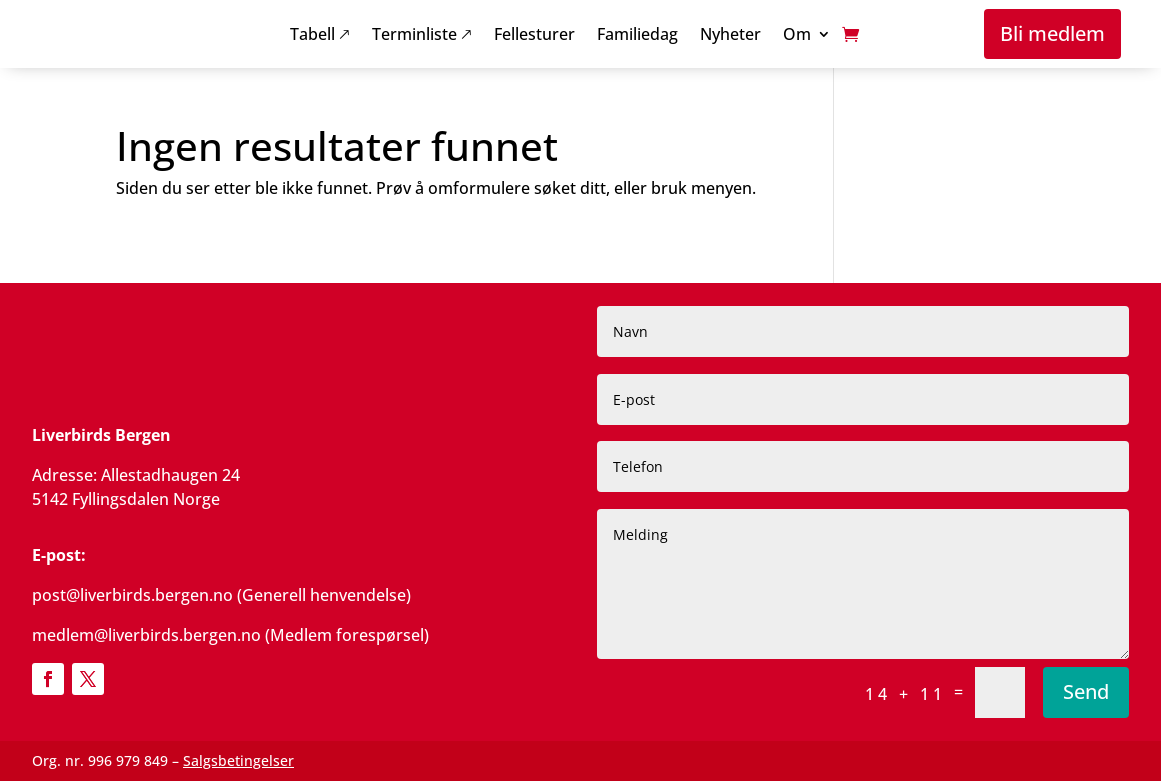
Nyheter (730, 36)
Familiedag (637, 36)
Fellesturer (534, 36)
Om (797, 36)
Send (1086, 691)
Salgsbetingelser (238, 760)
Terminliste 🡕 (422, 36)
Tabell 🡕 (320, 36)
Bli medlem (1052, 33)
